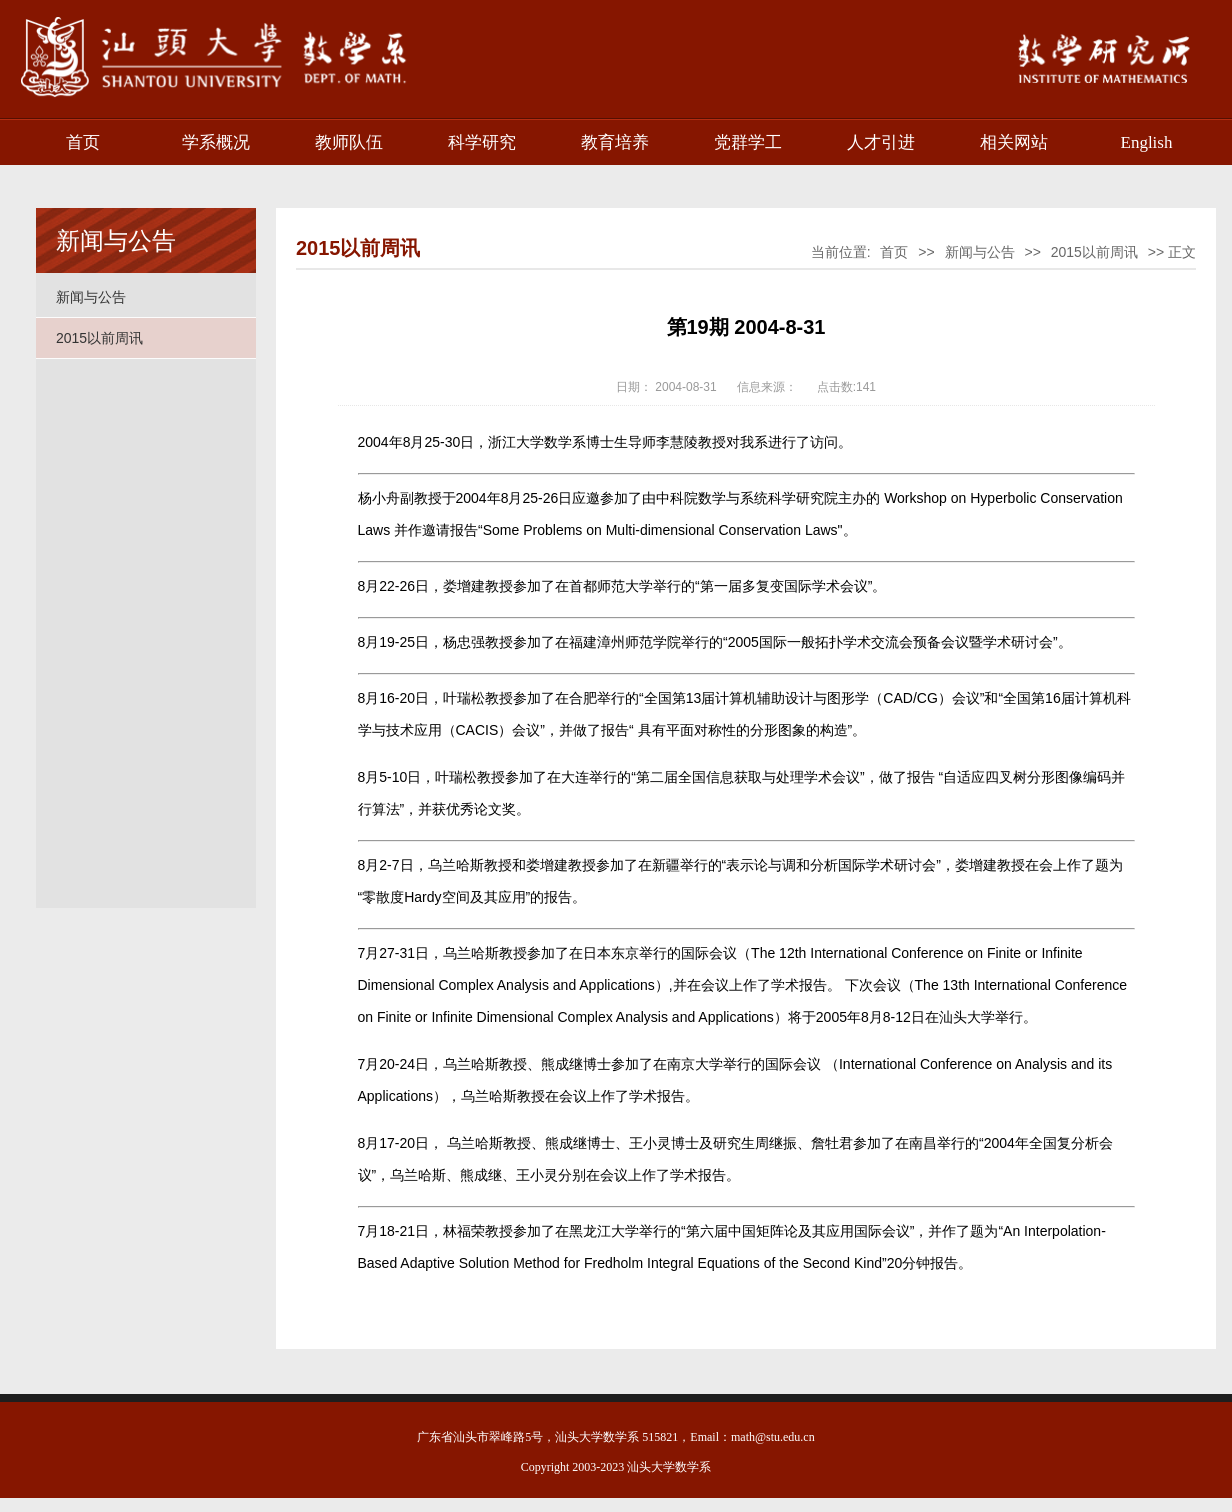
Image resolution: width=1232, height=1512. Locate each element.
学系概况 (216, 142)
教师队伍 (349, 142)
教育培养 (615, 142)
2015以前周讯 (99, 338)
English (1147, 142)
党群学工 (748, 142)
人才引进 (881, 142)
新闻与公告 (91, 297)
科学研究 (482, 142)
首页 (83, 142)
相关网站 (1014, 142)
